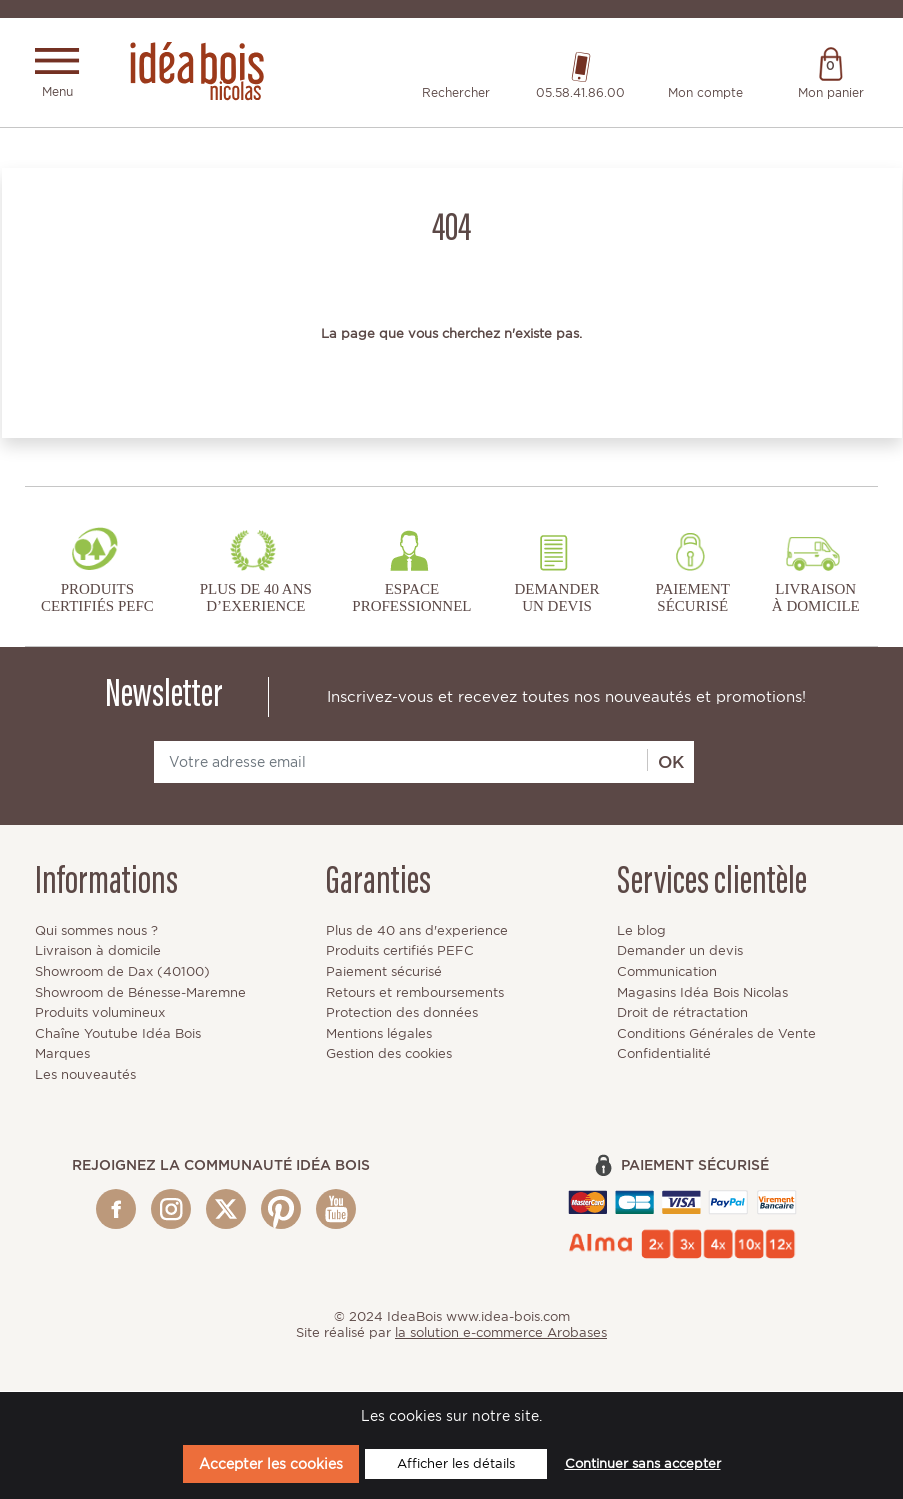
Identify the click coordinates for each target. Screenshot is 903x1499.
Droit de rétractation (682, 1013)
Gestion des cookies (389, 1054)
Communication (667, 972)
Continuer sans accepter (643, 1463)
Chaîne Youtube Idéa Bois (118, 1034)
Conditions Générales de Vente (716, 1034)
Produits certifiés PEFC (400, 951)
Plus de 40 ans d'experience (417, 931)
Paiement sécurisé (384, 972)
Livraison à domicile (98, 951)
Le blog (641, 931)
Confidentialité (664, 1054)
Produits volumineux (100, 1013)
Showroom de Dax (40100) (122, 972)
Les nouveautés (85, 1075)
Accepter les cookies (271, 1463)
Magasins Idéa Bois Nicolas (702, 993)
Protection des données (402, 1013)
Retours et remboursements (415, 993)
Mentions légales (379, 1034)
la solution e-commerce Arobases (501, 1333)
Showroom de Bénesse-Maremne (140, 993)
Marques (62, 1054)
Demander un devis (680, 951)
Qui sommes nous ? (96, 931)
